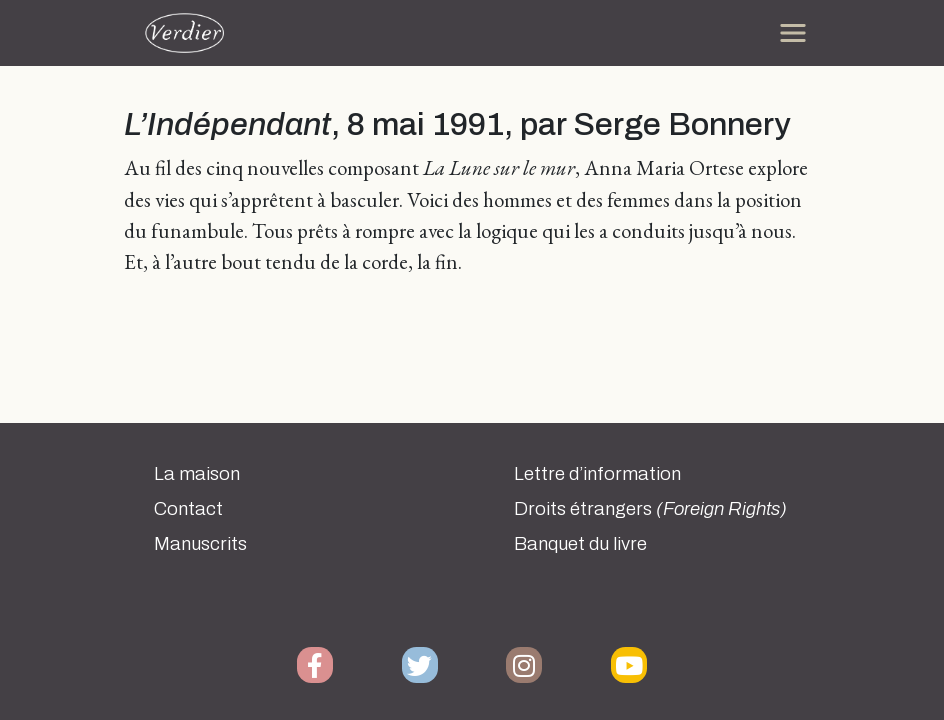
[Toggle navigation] (793, 33)
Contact (188, 509)
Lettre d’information (597, 474)
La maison (197, 474)
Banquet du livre (580, 544)
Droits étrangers (650, 509)
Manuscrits (200, 544)
